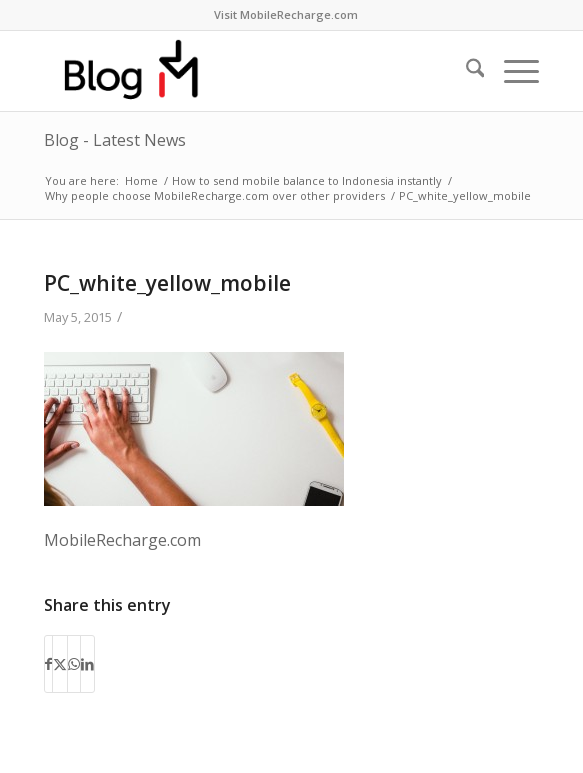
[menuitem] (286, 15)
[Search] (465, 71)
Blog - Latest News (115, 140)
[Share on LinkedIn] (87, 664)
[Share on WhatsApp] (74, 664)
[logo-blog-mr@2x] (242, 71)
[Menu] (511, 71)
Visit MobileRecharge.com (286, 14)
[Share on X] (60, 664)
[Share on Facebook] (48, 664)
